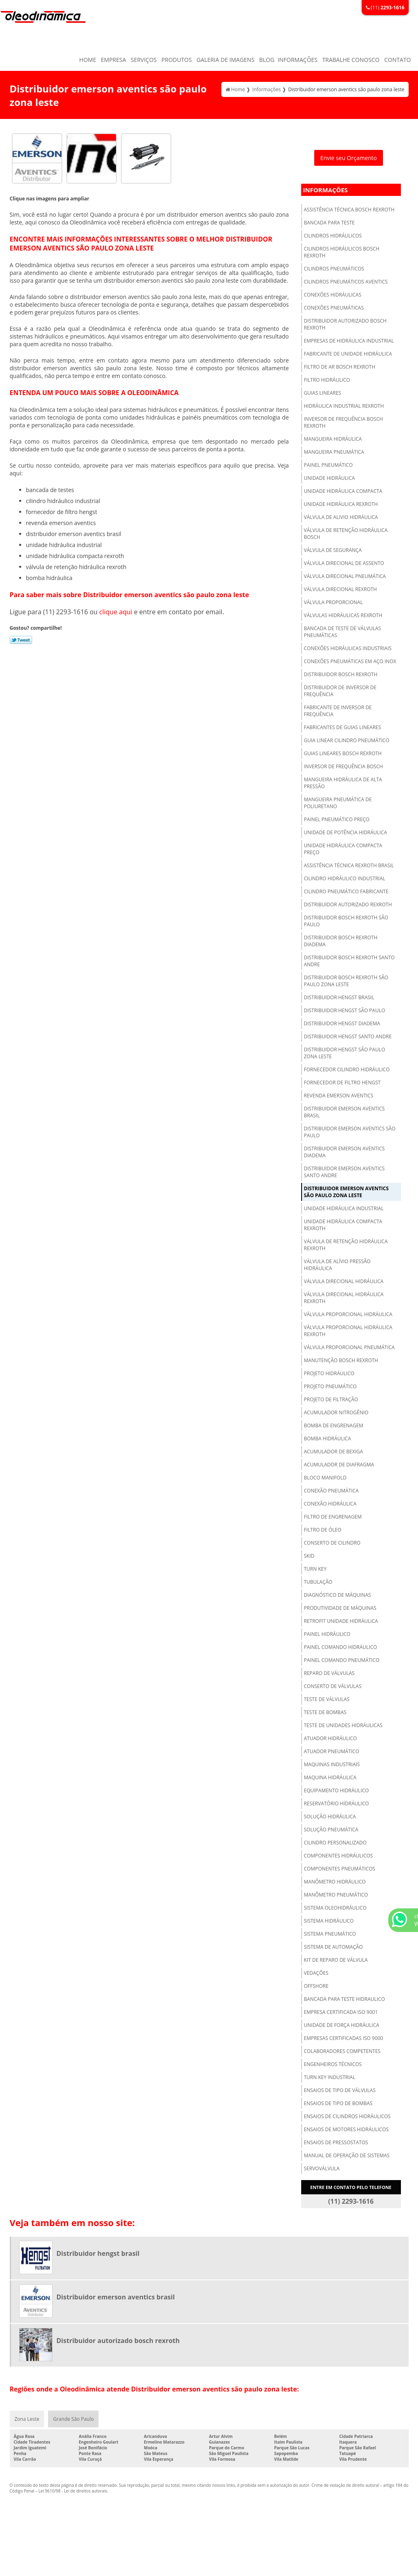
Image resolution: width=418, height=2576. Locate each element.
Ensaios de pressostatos (336, 2142)
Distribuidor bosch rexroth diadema (341, 941)
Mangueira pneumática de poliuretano (338, 803)
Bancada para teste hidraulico (344, 1999)
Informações (297, 60)
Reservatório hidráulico (336, 1803)
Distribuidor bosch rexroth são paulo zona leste (346, 981)
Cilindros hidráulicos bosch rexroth (342, 252)
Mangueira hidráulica (333, 438)
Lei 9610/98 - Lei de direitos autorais (73, 2491)
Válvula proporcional (333, 602)
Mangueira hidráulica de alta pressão (343, 783)
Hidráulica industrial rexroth (344, 405)
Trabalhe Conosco (351, 60)
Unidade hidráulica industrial (344, 1208)
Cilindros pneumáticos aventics (346, 281)
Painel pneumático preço (337, 819)
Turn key (315, 1568)
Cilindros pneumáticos (334, 268)
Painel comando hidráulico (340, 1647)
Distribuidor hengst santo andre (348, 1036)
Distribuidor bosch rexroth (341, 674)
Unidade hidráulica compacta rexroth (343, 1225)
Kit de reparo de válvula (336, 1959)
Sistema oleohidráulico (335, 1907)
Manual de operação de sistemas (347, 2155)
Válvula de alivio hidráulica (341, 517)
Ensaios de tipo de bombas (338, 2103)
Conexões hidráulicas (332, 294)
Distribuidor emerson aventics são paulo (350, 1132)
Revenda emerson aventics (339, 1095)
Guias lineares (322, 392)
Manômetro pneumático (336, 1894)
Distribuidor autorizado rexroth (348, 904)
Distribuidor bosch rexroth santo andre (349, 961)
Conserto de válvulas (332, 1686)
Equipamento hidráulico (336, 1790)
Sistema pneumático (330, 1933)
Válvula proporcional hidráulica (348, 1314)
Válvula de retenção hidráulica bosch (346, 534)
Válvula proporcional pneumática (349, 1347)
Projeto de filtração (331, 1399)
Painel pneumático (328, 465)
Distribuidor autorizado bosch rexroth (345, 324)
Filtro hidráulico (327, 379)
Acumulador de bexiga (333, 1451)
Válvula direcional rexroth (340, 589)
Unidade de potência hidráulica (345, 832)
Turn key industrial (329, 2077)
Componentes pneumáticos (339, 1868)
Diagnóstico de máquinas (337, 1594)
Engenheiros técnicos (333, 2064)
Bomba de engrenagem (333, 1425)
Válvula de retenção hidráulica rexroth (346, 1245)
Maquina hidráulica (330, 1777)
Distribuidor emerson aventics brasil (344, 1112)
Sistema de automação (333, 1946)
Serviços (144, 60)
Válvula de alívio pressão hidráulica (337, 1265)
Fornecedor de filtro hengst (342, 1082)
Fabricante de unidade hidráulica (348, 353)
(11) (385, 7)
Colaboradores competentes (342, 2051)
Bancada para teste (329, 222)
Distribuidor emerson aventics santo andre (344, 1172)
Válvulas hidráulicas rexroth (343, 615)
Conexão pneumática (331, 1490)
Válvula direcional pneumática (345, 576)
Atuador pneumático (331, 1751)
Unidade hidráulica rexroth (341, 504)
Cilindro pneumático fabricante (346, 891)
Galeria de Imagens (225, 60)
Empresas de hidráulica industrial (349, 340)
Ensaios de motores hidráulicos (346, 2129)
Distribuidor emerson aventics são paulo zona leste (346, 1192)
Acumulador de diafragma (339, 1464)
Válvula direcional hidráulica (344, 1281)
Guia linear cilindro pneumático (347, 740)
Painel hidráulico (327, 1634)
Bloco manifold (325, 1477)
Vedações (316, 1972)
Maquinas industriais (332, 1764)
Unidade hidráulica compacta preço (343, 849)
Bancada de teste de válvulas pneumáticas (342, 632)
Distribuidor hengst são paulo (344, 1010)
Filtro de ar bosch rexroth (339, 366)
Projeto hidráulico (329, 1373)
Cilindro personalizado (335, 1842)
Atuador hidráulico (330, 1738)
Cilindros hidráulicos (333, 235)
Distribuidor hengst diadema (342, 1023)
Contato (397, 60)
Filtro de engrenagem (333, 1516)
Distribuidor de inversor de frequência (340, 691)
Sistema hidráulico (329, 1920)
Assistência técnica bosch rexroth (349, 209)
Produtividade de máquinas (340, 1608)
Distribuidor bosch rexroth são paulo (346, 921)
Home (87, 60)
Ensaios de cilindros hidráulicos (347, 2116)
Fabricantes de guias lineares (342, 727)
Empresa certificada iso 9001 (341, 2012)
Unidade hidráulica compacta (343, 491)
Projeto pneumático (330, 1386)
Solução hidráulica (330, 1816)
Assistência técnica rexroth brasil (349, 865)
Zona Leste (27, 2419)
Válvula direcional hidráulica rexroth (344, 1298)
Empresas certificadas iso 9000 (343, 2038)
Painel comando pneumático (342, 1660)
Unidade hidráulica (329, 478)
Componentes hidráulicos (338, 1855)
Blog (266, 60)
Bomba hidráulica (327, 1438)
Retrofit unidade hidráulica (341, 1621)
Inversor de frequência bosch (343, 766)
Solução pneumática (331, 1829)
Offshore (316, 1986)
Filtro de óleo (322, 1529)
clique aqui (115, 611)
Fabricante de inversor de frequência (338, 711)
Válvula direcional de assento (344, 563)
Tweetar (21, 640)
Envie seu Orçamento (348, 158)
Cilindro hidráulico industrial (344, 878)
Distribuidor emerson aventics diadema (344, 1152)
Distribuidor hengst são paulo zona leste (344, 1053)
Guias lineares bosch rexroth (343, 753)
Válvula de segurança (333, 550)
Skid (309, 1555)
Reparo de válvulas (329, 1673)
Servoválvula (322, 2168)
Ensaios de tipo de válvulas (340, 2090)
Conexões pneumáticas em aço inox (350, 661)
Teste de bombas (325, 1712)
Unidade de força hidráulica (341, 2025)
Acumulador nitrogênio (336, 1412)
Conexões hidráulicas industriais (348, 648)
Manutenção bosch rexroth (341, 1360)
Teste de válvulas (327, 1699)
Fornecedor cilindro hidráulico (347, 1069)
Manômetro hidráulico (335, 1881)
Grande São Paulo (73, 2419)
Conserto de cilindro (332, 1542)
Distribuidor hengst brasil (339, 997)
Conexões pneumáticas (334, 307)
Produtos (177, 60)
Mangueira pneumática (334, 451)
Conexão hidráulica (330, 1503)
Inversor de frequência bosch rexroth (343, 422)
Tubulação (318, 1581)
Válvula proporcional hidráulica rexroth (348, 1331)
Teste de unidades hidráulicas (343, 1725)
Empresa (113, 60)
